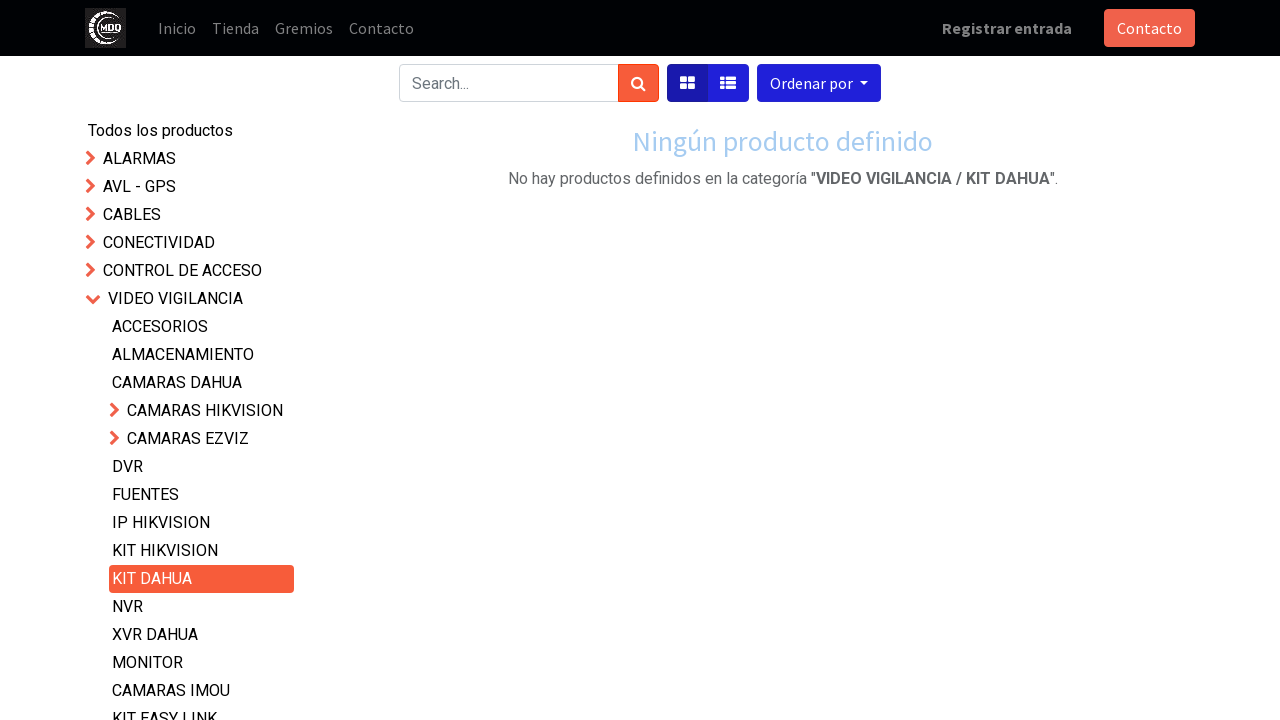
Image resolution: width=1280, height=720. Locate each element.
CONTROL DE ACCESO (182, 270)
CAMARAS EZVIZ (188, 438)
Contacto (1149, 28)
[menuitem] (177, 28)
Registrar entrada (1007, 28)
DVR (127, 466)
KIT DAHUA (152, 578)
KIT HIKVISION (165, 550)
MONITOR (147, 662)
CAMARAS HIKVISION (205, 410)
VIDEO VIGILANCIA (175, 298)
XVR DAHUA (155, 634)
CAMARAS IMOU (171, 690)
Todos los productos (160, 130)
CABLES (132, 214)
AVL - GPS (139, 186)
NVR (127, 606)
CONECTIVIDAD (159, 242)
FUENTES (145, 494)
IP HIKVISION (161, 522)
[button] (819, 83)
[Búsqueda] (638, 83)
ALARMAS (139, 158)
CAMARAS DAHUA (177, 382)
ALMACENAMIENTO (183, 354)
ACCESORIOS (160, 326)
